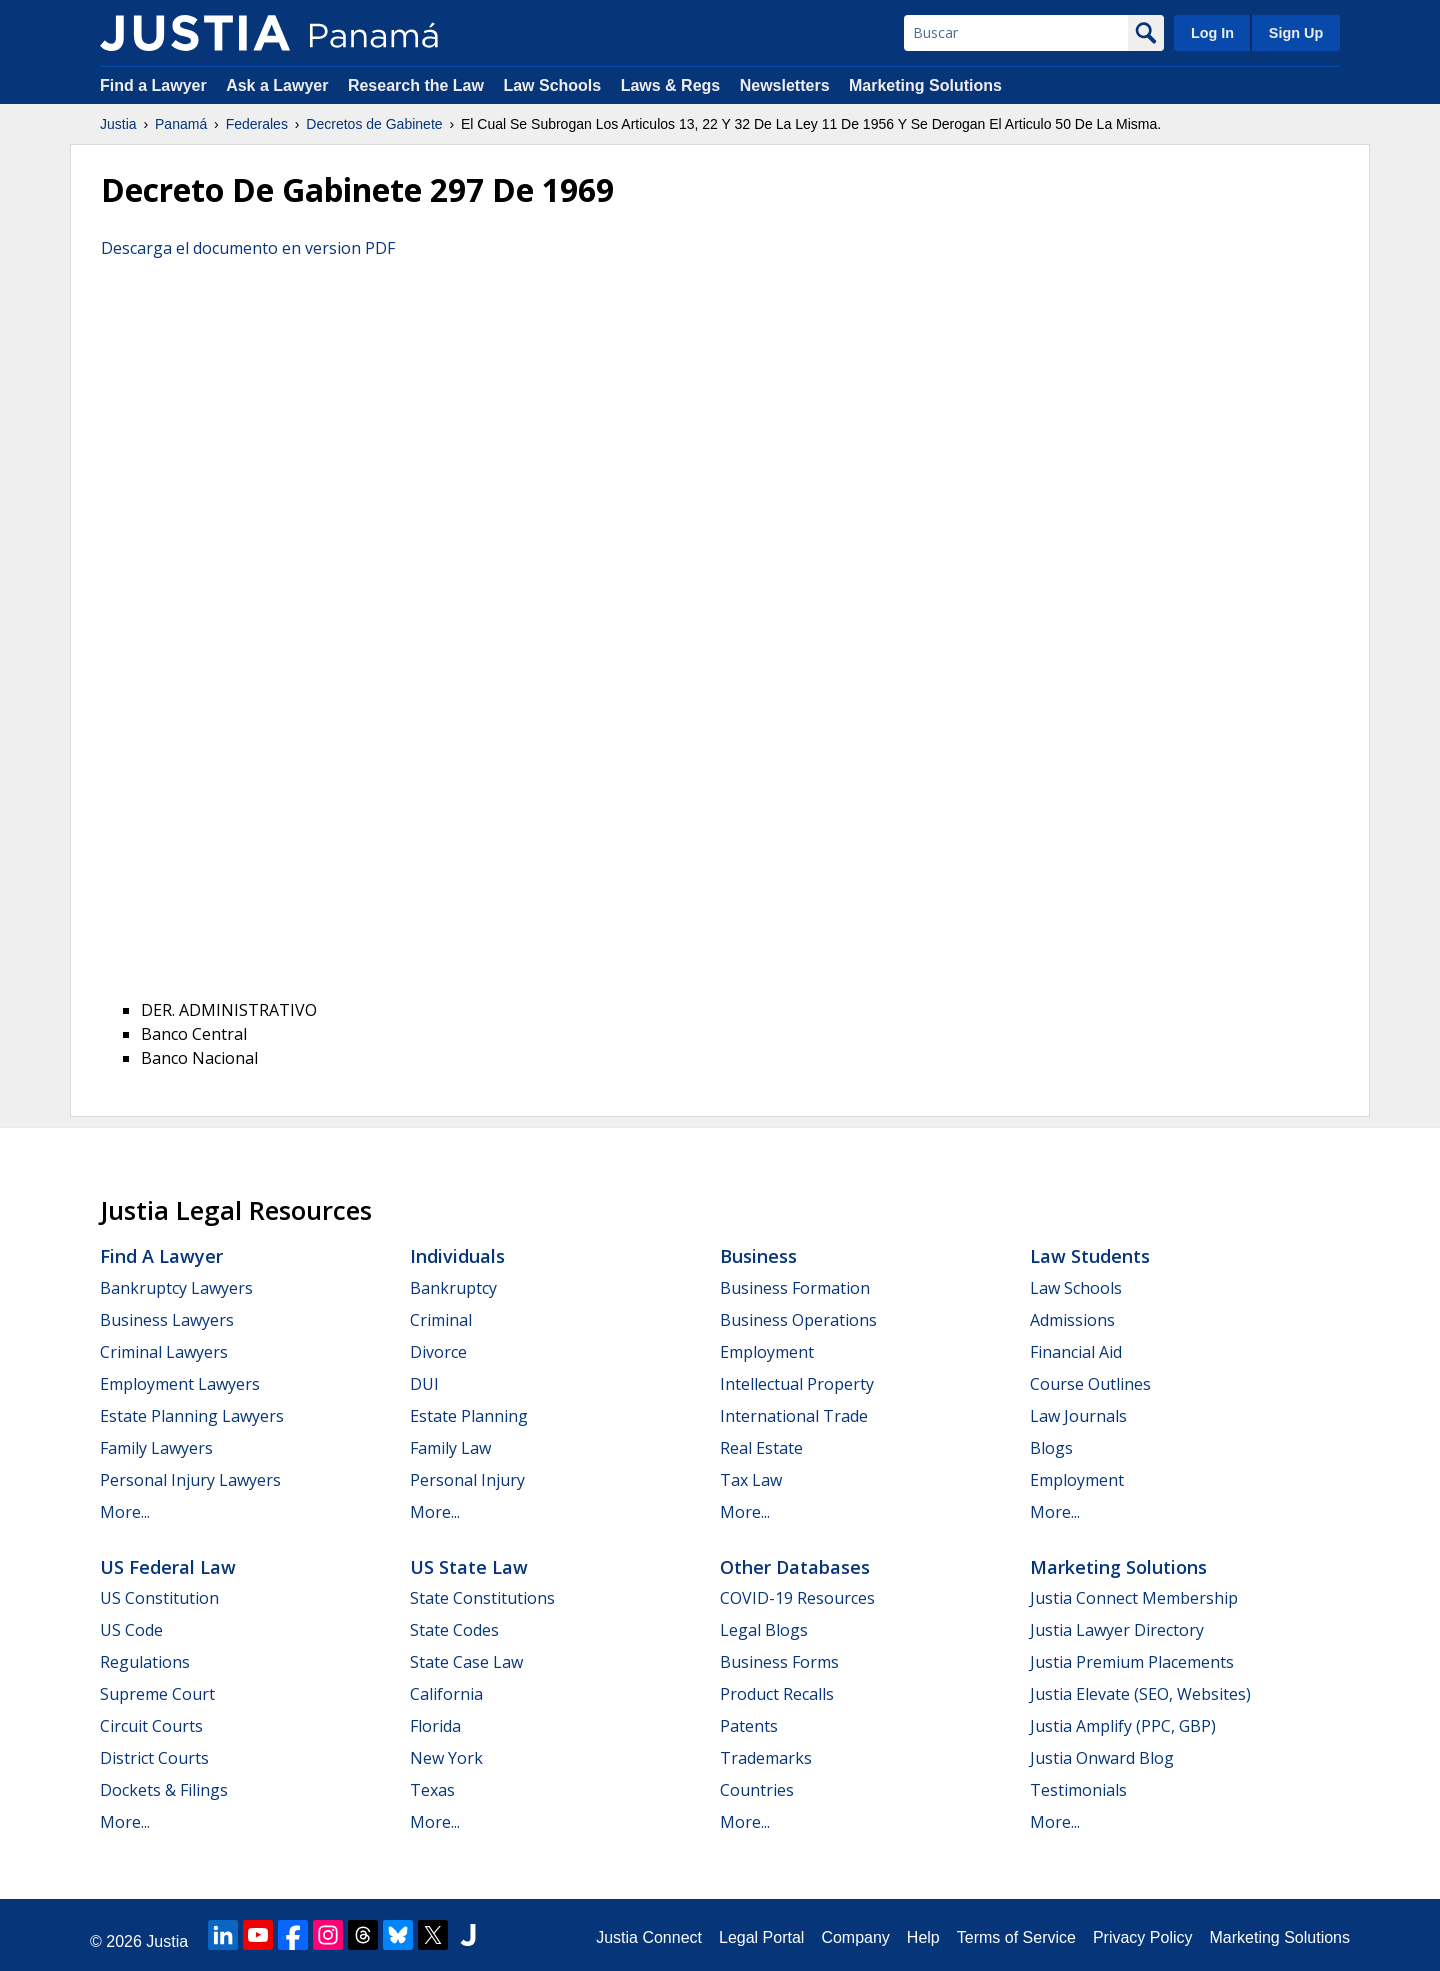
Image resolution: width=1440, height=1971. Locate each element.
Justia (118, 124)
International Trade (794, 1416)
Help (923, 1937)
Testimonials (1078, 1790)
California (446, 1694)
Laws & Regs (671, 85)
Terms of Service (1016, 1937)
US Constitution (159, 1598)
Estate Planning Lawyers (192, 1416)
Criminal (441, 1320)
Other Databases (795, 1567)
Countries (757, 1790)
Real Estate (761, 1448)
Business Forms (779, 1662)
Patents (749, 1726)
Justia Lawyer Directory (1117, 1630)
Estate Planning (469, 1416)
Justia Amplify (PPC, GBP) (1123, 1726)
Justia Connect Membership (1134, 1598)
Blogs (1051, 1448)
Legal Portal (761, 1937)
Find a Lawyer (153, 85)
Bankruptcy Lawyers (176, 1288)
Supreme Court (157, 1694)
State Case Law (466, 1662)
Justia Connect (649, 1937)
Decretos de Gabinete (374, 124)
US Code (131, 1630)
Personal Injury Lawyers (190, 1480)
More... (125, 1512)
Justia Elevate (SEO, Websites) (1140, 1694)
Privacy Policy (1143, 1937)
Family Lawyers (156, 1448)
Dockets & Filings (164, 1790)
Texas (432, 1790)
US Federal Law (168, 1567)
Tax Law (751, 1480)
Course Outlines (1090, 1384)
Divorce (438, 1352)
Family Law (450, 1448)
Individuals (457, 1256)
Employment (767, 1352)
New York (446, 1758)
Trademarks (766, 1758)
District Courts (154, 1758)
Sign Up (1296, 33)
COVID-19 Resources (797, 1598)
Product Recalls (777, 1694)
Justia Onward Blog (1102, 1758)
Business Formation (795, 1288)
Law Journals (1078, 1416)
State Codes (454, 1630)
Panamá (181, 124)
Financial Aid (1076, 1352)
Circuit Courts (151, 1726)
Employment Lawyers (180, 1384)
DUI (424, 1384)
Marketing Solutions (925, 85)
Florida (435, 1726)
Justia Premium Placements (1132, 1662)
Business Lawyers (167, 1320)
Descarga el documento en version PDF (248, 248)
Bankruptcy (453, 1288)
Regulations (145, 1662)
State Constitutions (482, 1598)
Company (855, 1937)
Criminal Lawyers (164, 1352)
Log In (1212, 33)
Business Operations (798, 1320)
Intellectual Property (797, 1384)
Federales (257, 124)
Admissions (1072, 1320)
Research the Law (416, 85)
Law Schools (552, 85)
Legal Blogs (764, 1630)
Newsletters (785, 85)
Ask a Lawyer (279, 85)
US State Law (469, 1567)
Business (758, 1256)
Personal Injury (467, 1480)
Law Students (1090, 1256)
